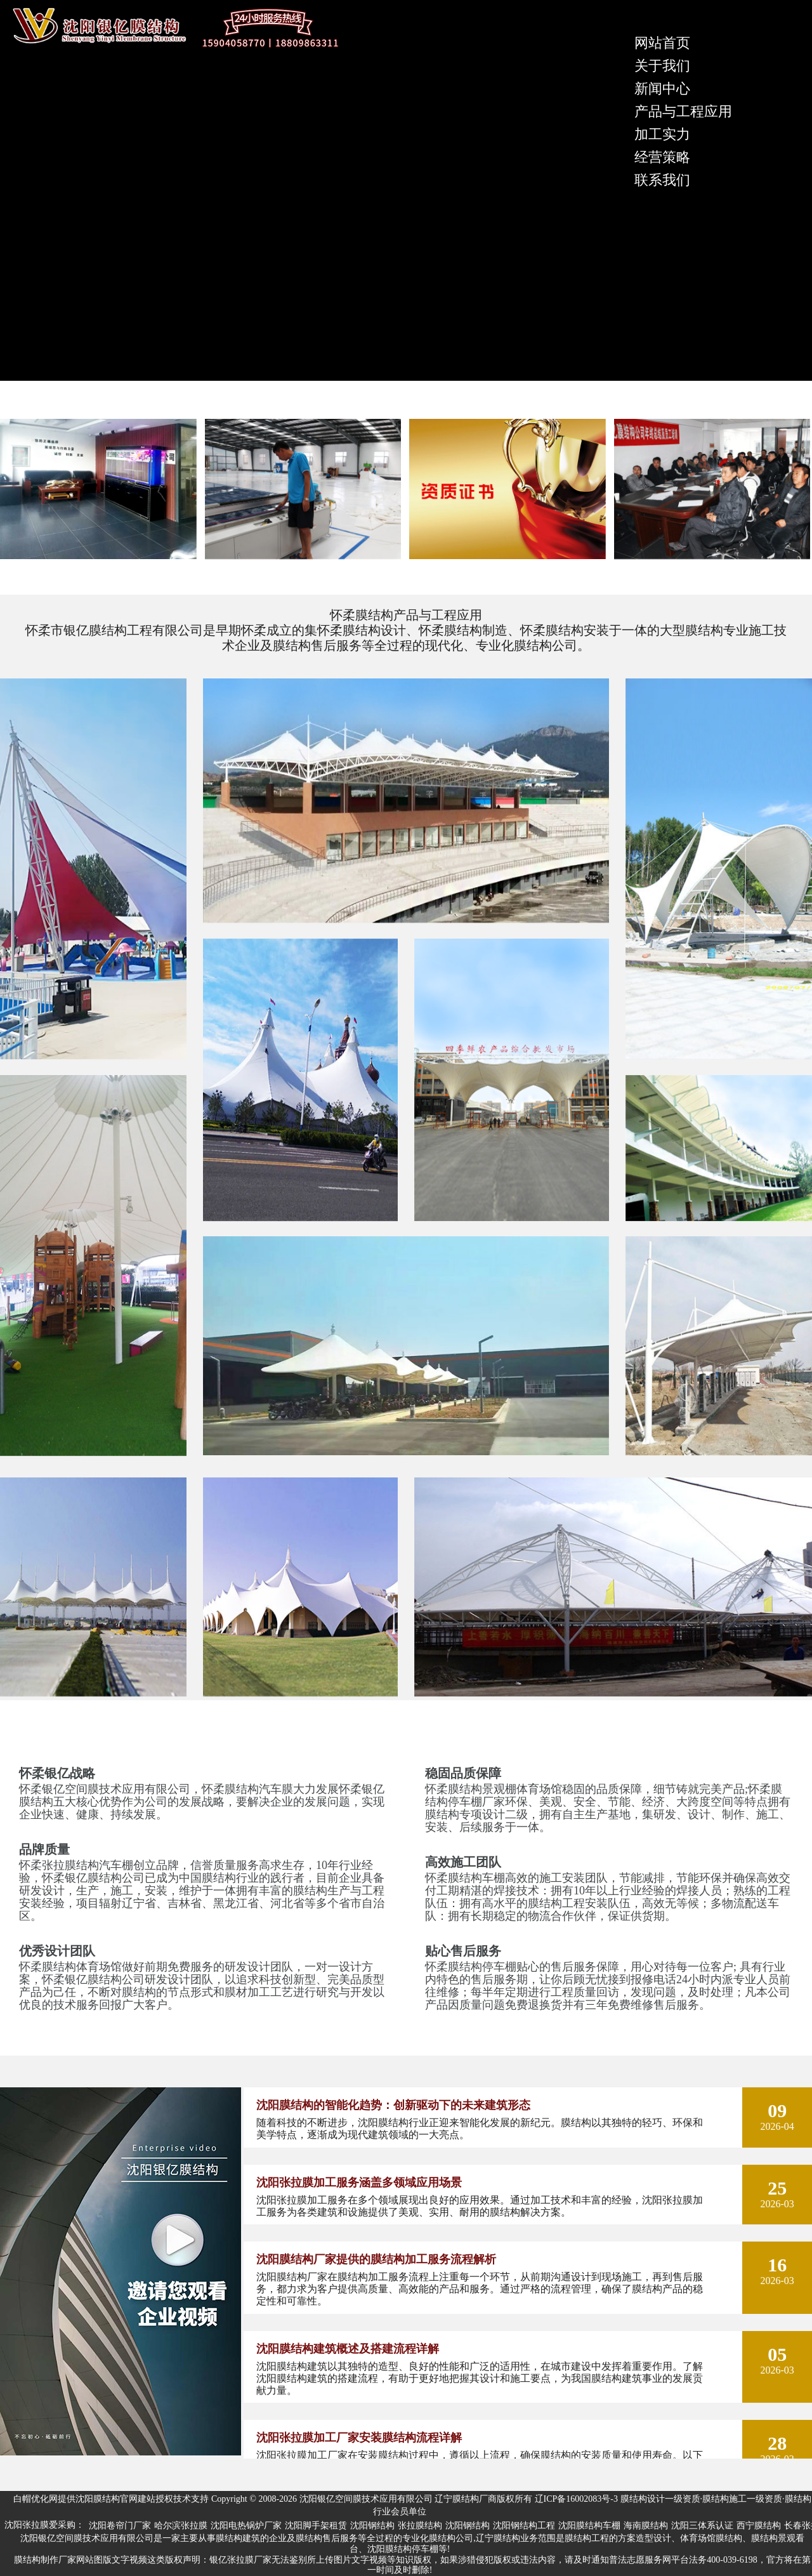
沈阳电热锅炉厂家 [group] (246, 2525)
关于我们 (662, 66)
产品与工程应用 (683, 111)
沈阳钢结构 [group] (372, 2525)
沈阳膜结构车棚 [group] (589, 2525)
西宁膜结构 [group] (759, 2525)
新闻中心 (662, 88)
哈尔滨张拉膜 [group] (180, 2525)
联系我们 (662, 180)
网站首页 (662, 43)
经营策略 (662, 157)
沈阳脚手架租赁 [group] (316, 2525)
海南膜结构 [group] (646, 2525)
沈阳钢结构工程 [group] (524, 2525)
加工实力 (662, 134)
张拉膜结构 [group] (420, 2525)
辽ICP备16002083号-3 (576, 2499)
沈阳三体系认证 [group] (702, 2525)
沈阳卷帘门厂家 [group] (120, 2525)
